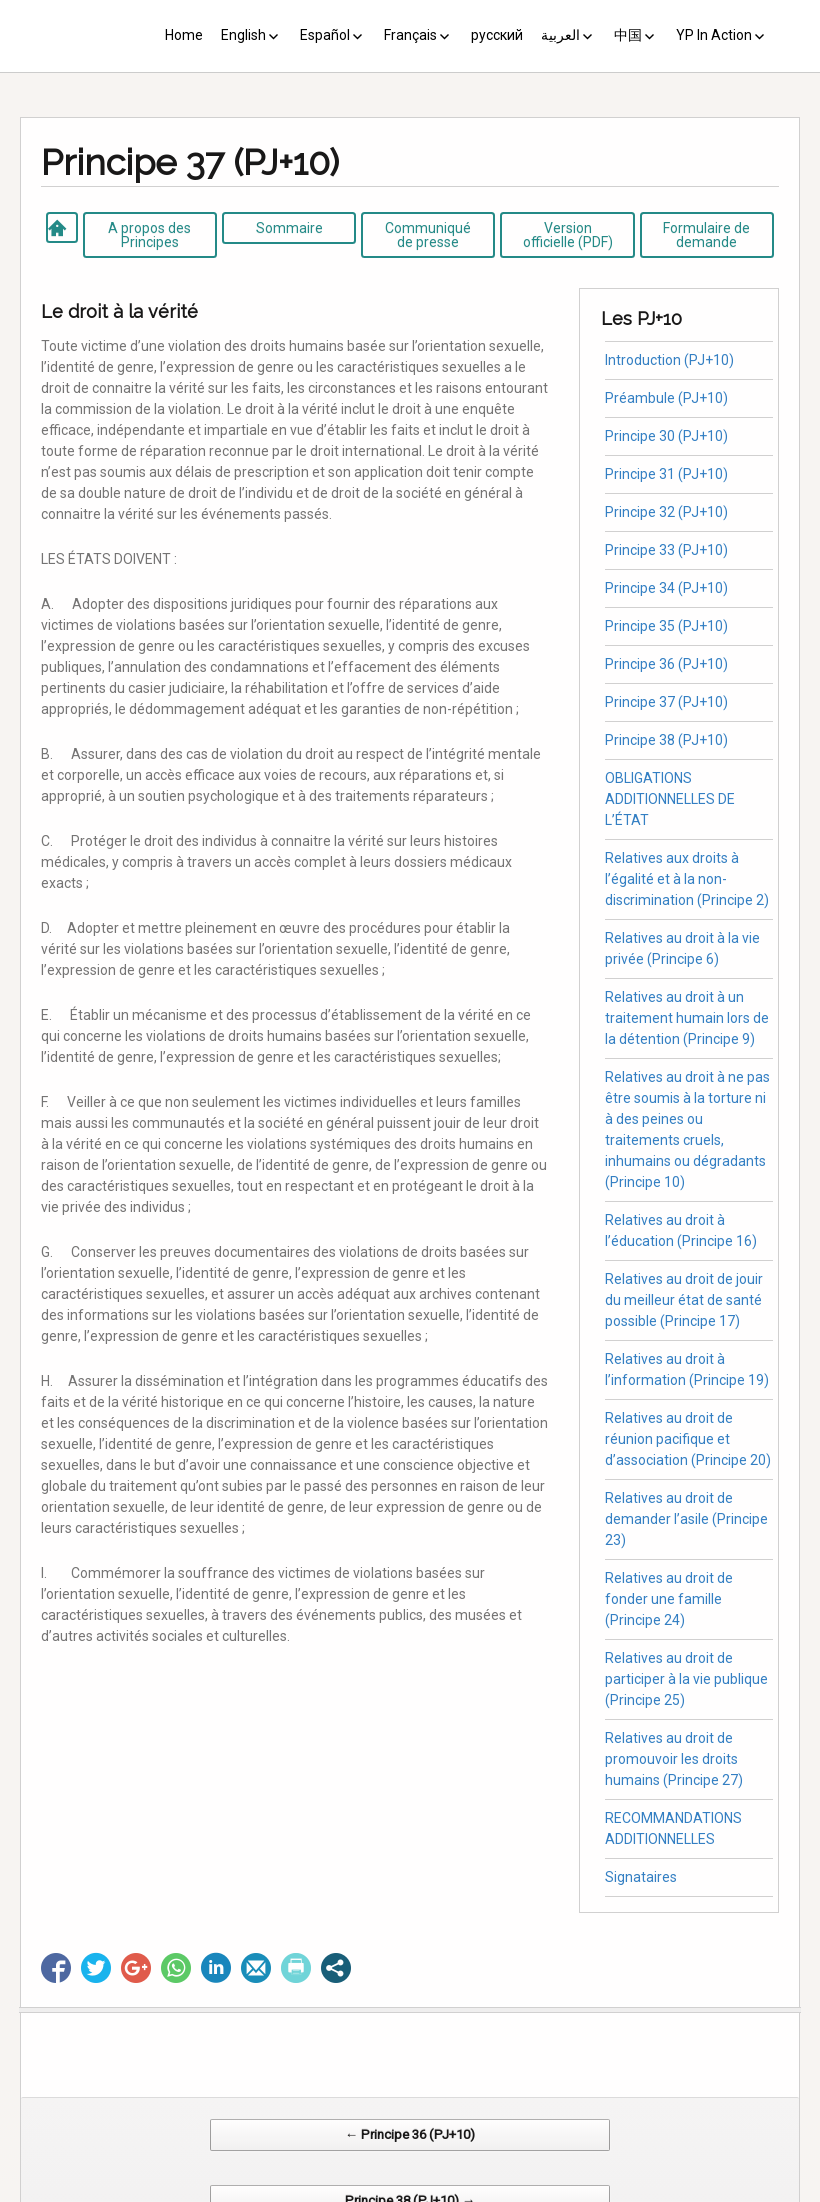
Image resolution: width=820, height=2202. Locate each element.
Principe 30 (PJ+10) (666, 436)
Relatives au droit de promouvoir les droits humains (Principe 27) (674, 1759)
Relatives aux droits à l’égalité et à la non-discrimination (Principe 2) (687, 879)
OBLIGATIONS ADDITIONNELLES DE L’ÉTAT (670, 799)
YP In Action (714, 35)
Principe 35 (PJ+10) (666, 626)
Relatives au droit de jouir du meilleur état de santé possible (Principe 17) (684, 1300)
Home (184, 35)
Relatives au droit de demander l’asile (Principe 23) (686, 1519)
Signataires (641, 1877)
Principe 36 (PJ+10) (666, 664)
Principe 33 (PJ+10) (666, 550)
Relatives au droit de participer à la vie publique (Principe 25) (686, 1679)
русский (497, 35)
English (243, 35)
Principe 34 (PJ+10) (666, 588)
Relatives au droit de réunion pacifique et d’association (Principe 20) (688, 1439)
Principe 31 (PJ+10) (666, 474)
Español (325, 35)
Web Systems (608, 2191)
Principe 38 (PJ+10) (666, 740)
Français (410, 35)
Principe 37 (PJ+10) (666, 702)
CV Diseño (413, 2191)
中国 (628, 35)
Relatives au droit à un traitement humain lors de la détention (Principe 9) (687, 1018)
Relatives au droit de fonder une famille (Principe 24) (669, 1599)
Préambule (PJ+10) (666, 398)
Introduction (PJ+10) (669, 360)
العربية (560, 35)
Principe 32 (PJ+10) (666, 512)
